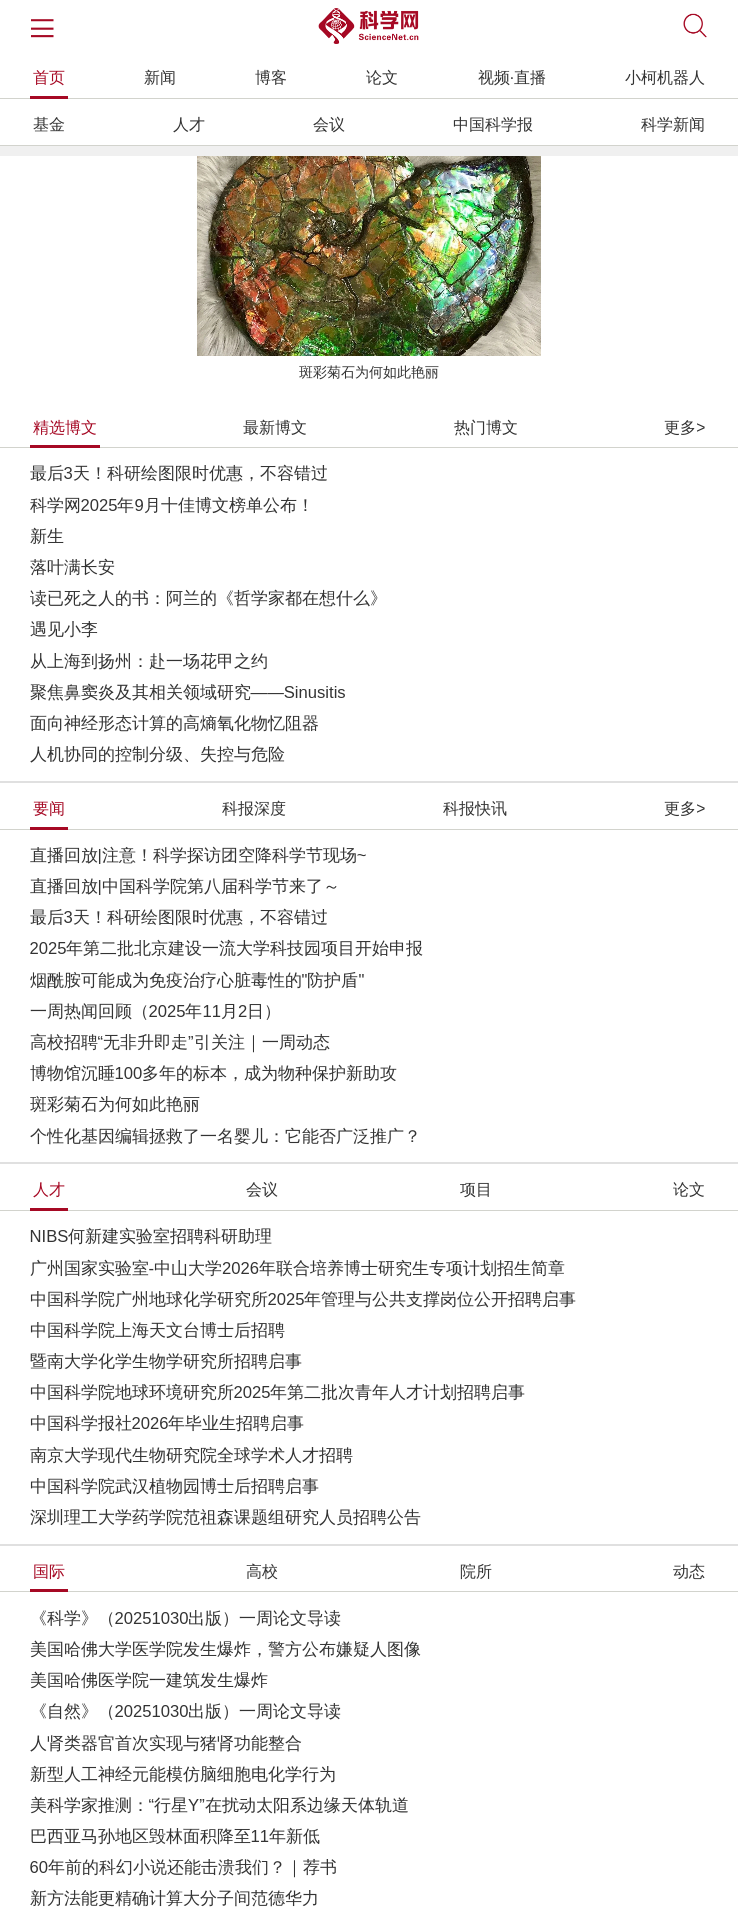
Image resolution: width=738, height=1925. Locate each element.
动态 (689, 1571)
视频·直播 (512, 77)
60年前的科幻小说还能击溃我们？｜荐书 (184, 1867)
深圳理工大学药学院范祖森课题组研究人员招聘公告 (225, 1517)
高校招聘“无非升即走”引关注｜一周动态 (180, 1042)
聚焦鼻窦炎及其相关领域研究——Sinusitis (188, 692)
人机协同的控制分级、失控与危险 (157, 754)
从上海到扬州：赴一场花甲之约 (149, 661)
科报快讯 (475, 808)
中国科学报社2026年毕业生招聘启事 (167, 1423)
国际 (49, 1571)
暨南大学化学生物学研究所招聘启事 (166, 1361)
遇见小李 (64, 629)
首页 (49, 77)
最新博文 (275, 427)
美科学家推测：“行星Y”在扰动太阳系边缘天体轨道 (219, 1805)
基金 (49, 124)
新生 (47, 536)
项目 (476, 1189)
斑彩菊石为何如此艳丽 (369, 372)
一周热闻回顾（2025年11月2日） (156, 1011)
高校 (262, 1571)
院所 (476, 1571)
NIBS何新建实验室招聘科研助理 (151, 1236)
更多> (684, 427)
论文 (382, 77)
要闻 (49, 808)
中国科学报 (493, 124)
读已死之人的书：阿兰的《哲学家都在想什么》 (208, 598)
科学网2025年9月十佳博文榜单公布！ (172, 505)
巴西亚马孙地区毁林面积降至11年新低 (175, 1836)
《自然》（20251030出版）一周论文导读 (186, 1711)
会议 (329, 124)
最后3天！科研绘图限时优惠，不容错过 (179, 473)
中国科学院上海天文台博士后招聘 (157, 1330)
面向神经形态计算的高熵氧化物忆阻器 (174, 723)
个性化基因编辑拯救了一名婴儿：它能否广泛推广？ (225, 1136)
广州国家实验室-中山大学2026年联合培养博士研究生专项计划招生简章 (298, 1268)
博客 (271, 77)
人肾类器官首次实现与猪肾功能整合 (166, 1743)
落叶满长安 (72, 567)
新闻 (160, 77)
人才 (189, 124)
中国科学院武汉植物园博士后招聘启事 (174, 1486)
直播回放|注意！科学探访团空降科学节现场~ (198, 855)
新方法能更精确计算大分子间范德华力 (174, 1898)
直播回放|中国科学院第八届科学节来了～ (185, 886)
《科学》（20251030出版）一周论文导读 (186, 1618)
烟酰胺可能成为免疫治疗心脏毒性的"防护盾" (197, 980)
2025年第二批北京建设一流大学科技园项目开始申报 (227, 948)
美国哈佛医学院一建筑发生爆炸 (149, 1680)
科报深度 (254, 808)
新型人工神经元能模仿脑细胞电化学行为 (183, 1774)
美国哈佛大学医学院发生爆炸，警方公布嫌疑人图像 (225, 1649)
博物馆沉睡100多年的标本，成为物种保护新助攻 (214, 1073)
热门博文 (486, 427)
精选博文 (65, 427)
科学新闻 (673, 124)
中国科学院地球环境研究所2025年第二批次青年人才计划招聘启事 (278, 1392)
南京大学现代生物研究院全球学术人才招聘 (191, 1455)
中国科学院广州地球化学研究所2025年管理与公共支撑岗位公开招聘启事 (303, 1299)
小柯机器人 (665, 77)
